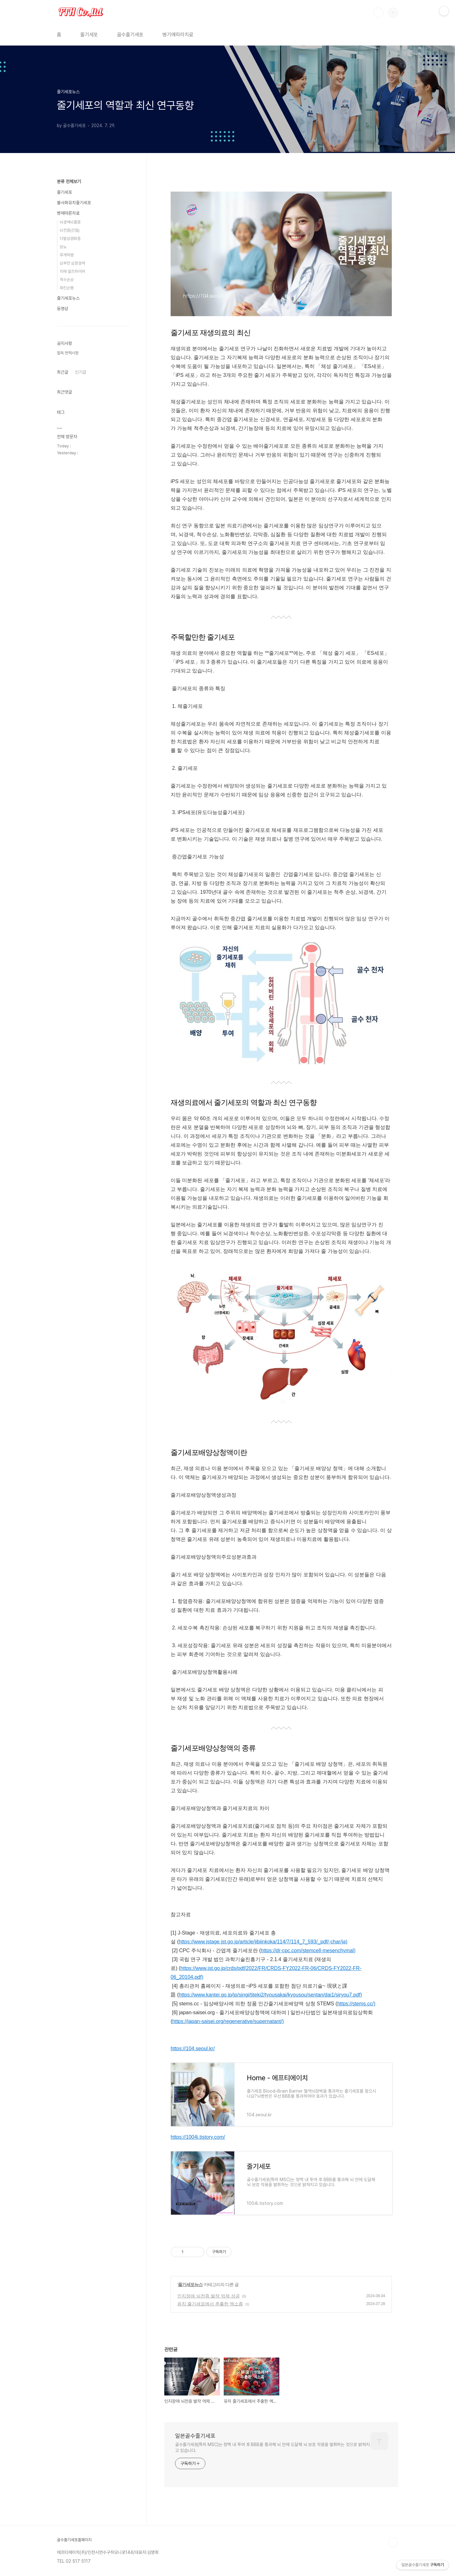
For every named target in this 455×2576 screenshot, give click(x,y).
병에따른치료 (68, 213)
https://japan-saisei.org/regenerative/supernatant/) (228, 2021)
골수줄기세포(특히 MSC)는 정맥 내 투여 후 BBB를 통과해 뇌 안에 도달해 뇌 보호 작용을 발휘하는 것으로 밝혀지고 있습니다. (272, 2447)
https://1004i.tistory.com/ (198, 2137)
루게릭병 (67, 255)
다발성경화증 (70, 238)
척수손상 (67, 279)
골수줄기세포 (130, 35)
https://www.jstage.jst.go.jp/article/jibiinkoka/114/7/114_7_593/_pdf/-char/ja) (263, 1941)
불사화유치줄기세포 (74, 202)
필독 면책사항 (68, 353)
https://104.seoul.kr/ (193, 2048)
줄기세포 (89, 35)
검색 (378, 12)
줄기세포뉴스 (190, 2284)
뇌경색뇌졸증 (70, 222)
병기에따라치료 (177, 35)
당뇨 (63, 246)
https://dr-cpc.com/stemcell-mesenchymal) (308, 1950)
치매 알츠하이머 (72, 271)
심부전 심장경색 (72, 263)
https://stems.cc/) (356, 2003)
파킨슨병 (67, 287)
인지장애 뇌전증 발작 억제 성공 (208, 2295)
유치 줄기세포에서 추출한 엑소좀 (210, 2303)
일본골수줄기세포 (195, 2435)
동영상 (62, 308)
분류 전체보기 (69, 181)
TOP (393, 2542)
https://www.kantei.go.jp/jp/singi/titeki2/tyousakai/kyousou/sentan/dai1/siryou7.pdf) (270, 1994)
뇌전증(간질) (70, 230)
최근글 (62, 372)
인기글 (80, 372)
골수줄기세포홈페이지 (74, 2539)
